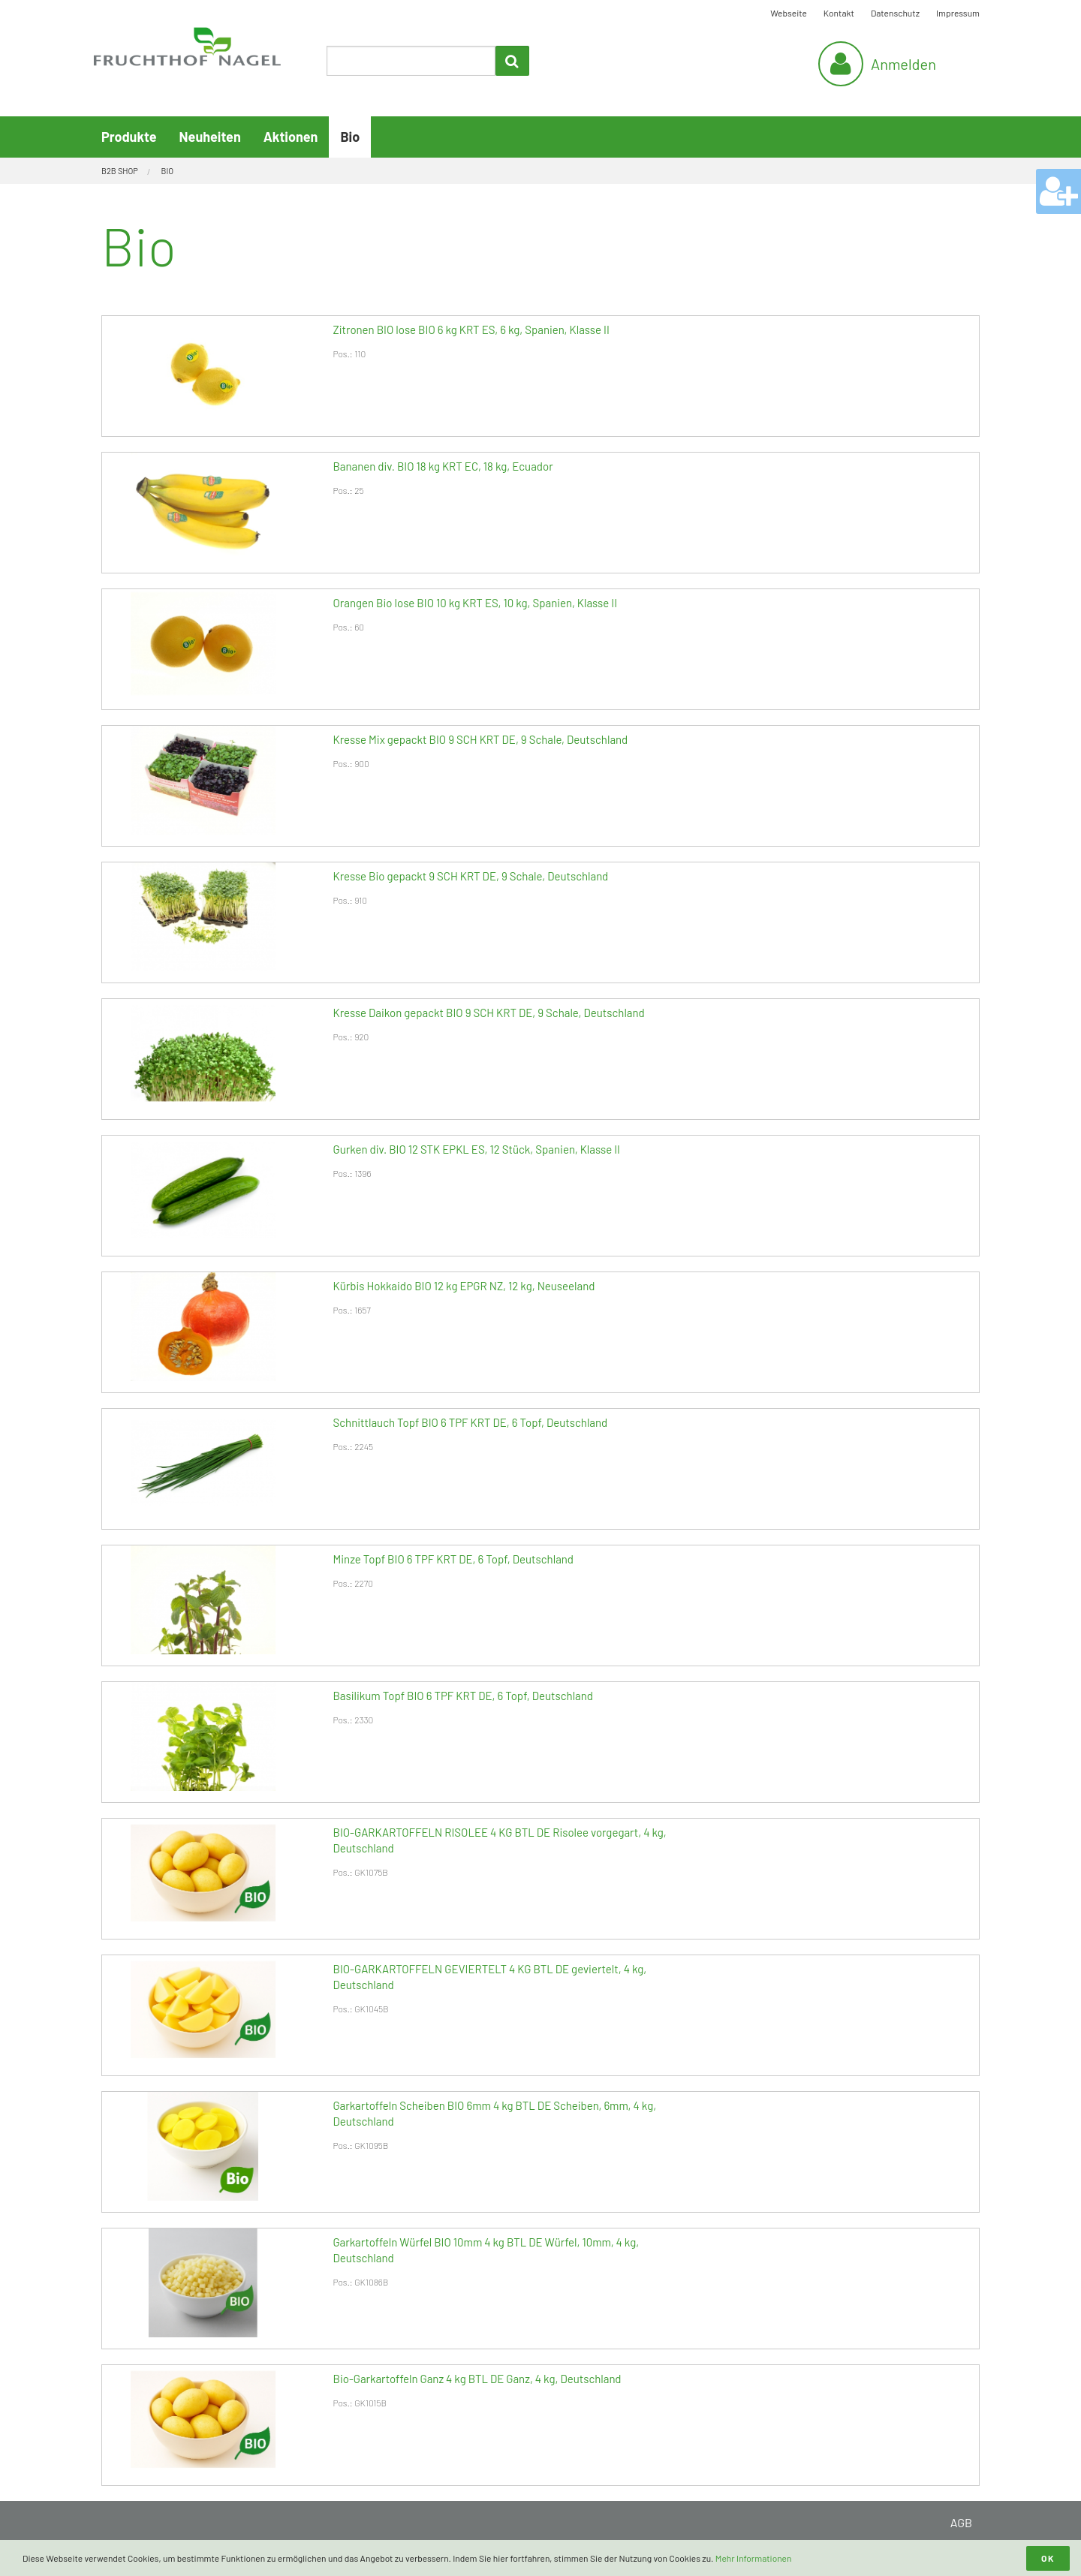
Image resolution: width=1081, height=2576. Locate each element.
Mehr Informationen (753, 2558)
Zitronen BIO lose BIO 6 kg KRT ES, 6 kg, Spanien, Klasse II (471, 329)
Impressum (958, 13)
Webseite (788, 13)
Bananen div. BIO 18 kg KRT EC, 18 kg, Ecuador (443, 466)
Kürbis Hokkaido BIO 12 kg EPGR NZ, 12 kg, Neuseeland (464, 1286)
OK (1048, 2558)
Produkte (129, 136)
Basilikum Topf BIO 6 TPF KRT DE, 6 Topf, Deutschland (463, 1695)
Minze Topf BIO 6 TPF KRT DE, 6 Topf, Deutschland (453, 1559)
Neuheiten (210, 136)
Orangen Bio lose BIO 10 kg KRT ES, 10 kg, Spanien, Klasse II (475, 602)
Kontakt (839, 13)
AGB (961, 2522)
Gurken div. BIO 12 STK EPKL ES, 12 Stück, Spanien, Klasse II (476, 1149)
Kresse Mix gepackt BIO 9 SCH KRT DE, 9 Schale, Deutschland (480, 739)
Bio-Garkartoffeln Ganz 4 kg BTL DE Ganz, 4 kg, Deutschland (477, 2378)
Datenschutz (895, 13)
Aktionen (290, 136)
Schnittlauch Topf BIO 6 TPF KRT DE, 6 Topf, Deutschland (470, 1422)
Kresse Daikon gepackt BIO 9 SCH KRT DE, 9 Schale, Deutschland (489, 1012)
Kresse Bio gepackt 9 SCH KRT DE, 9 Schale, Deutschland (471, 876)
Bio (350, 136)
